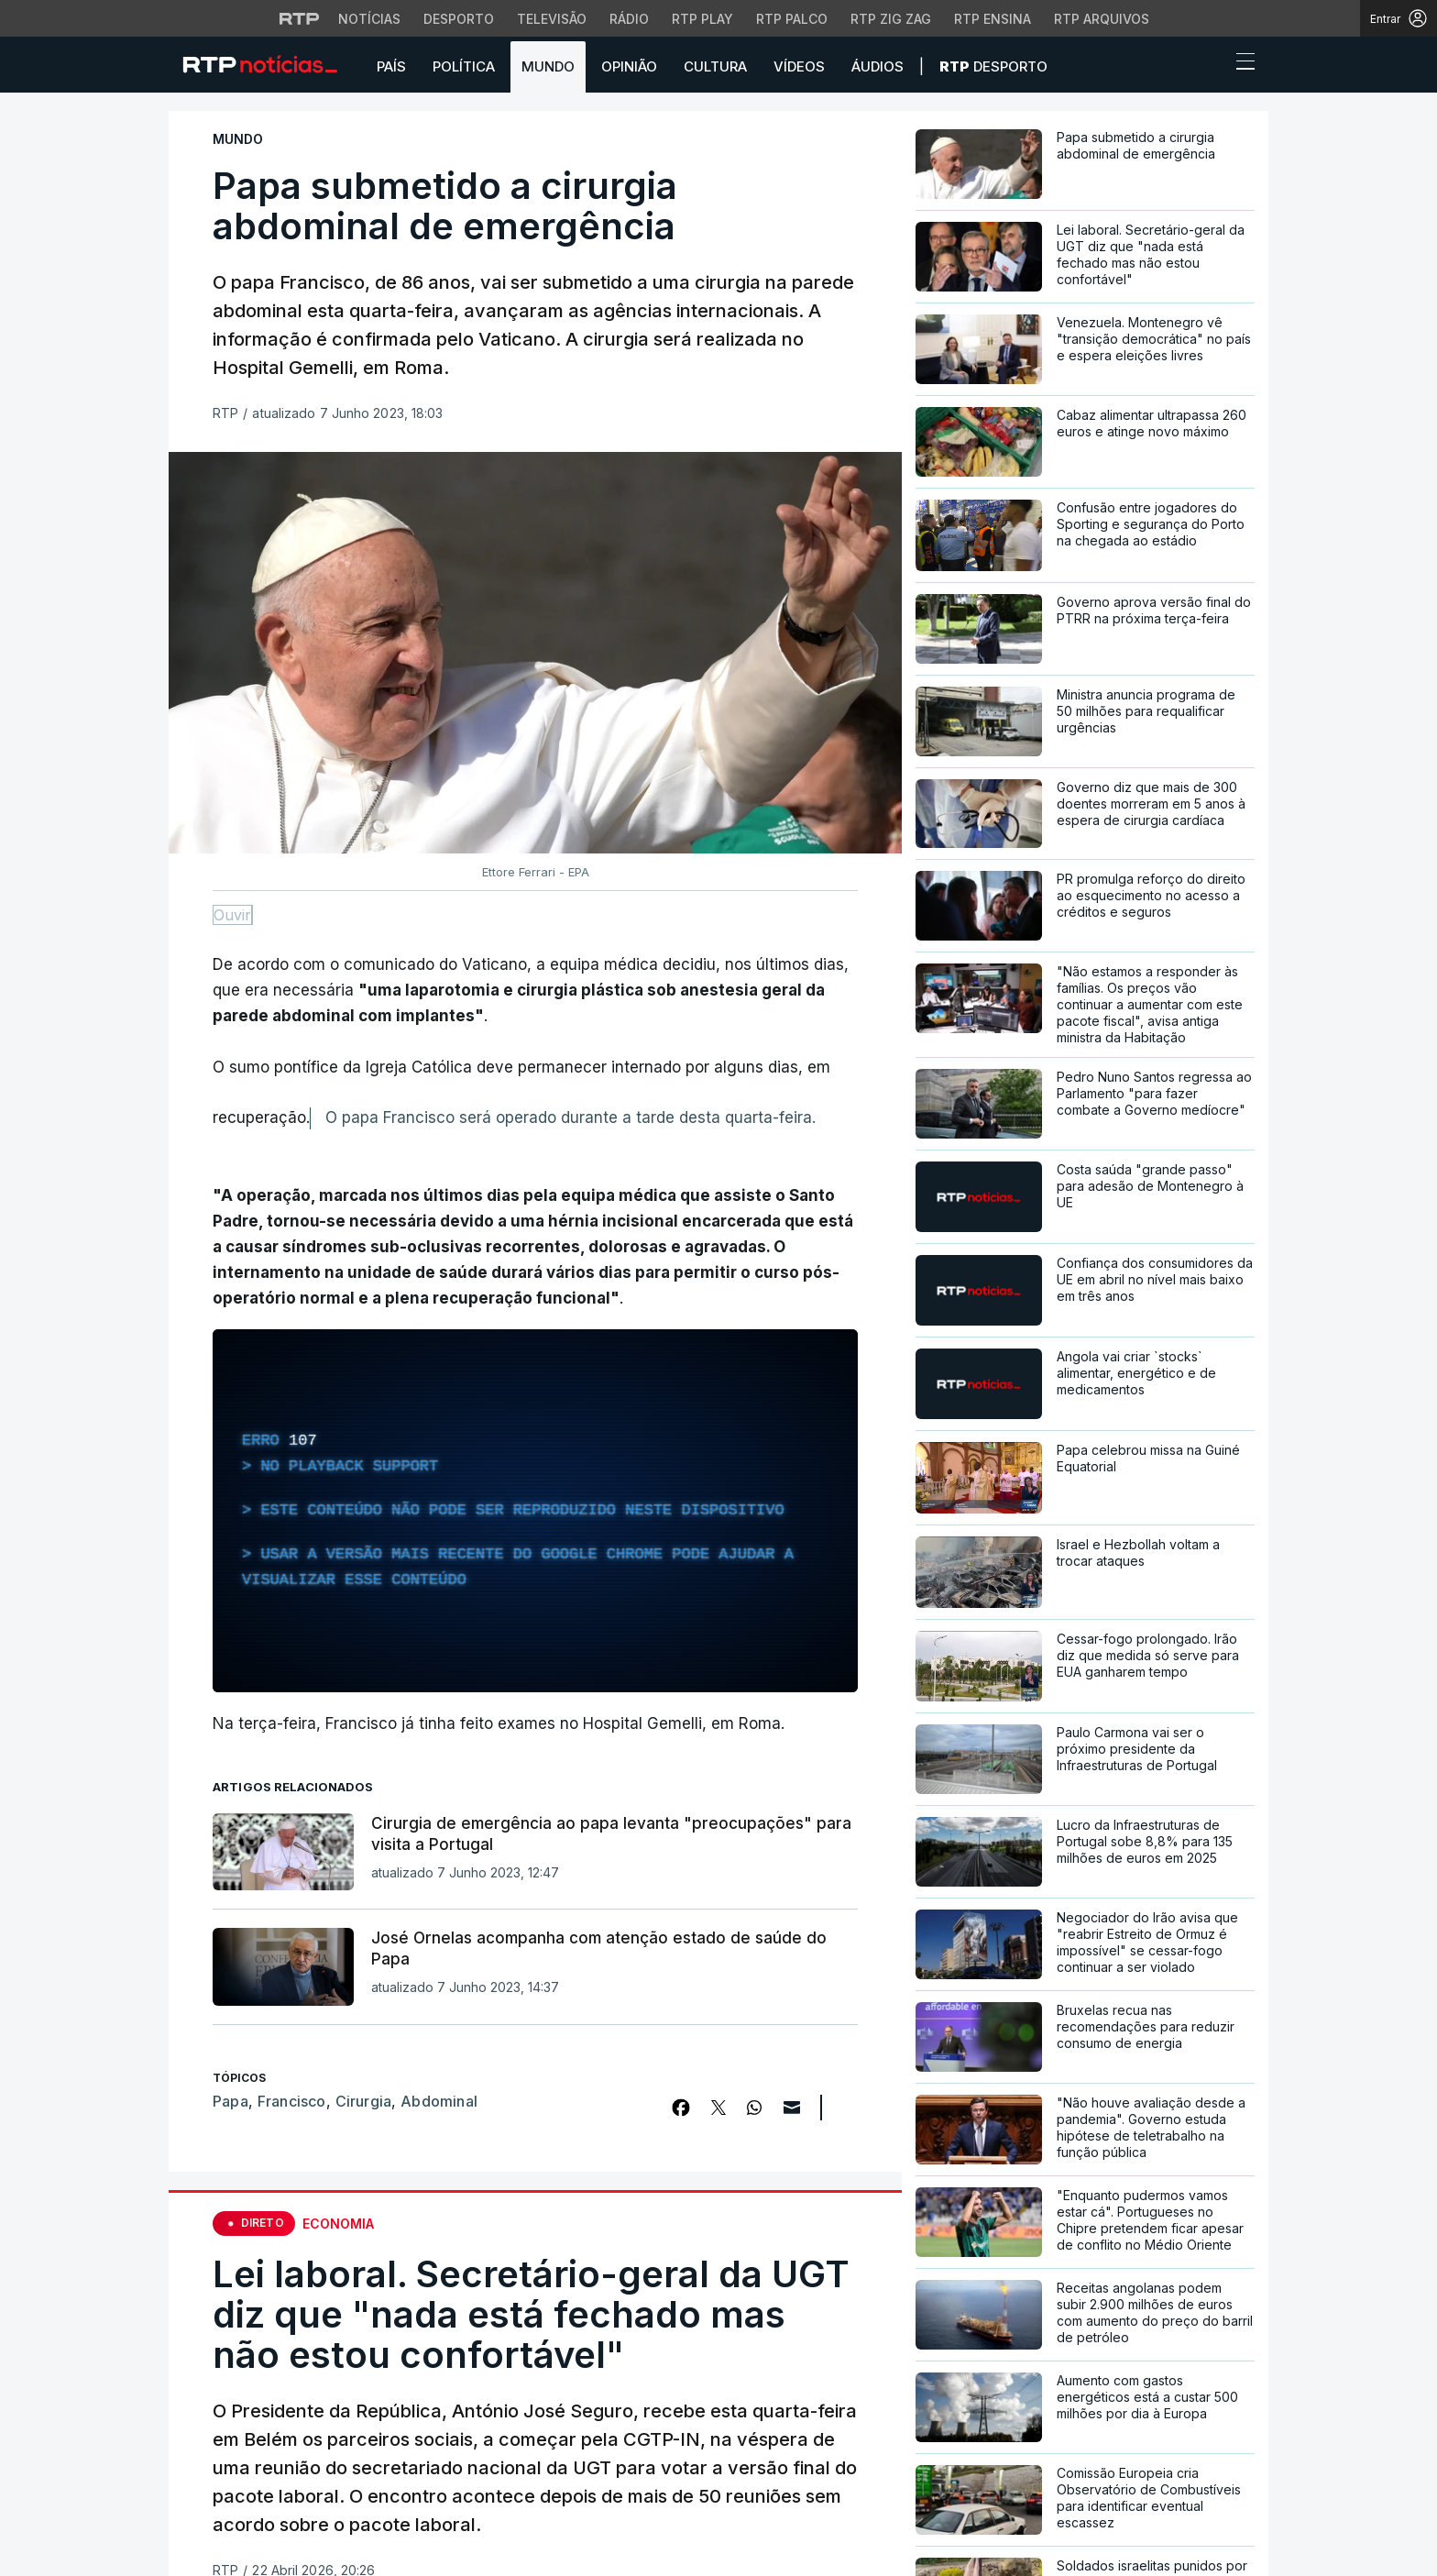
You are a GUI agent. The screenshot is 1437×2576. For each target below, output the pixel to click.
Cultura (715, 66)
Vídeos (799, 66)
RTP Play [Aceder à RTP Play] (702, 19)
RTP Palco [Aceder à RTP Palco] (792, 19)
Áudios (877, 66)
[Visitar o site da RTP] (300, 18)
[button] (1211, 66)
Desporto (993, 66)
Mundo (548, 66)
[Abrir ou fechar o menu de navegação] (1240, 64)
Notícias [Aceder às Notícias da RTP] (369, 19)
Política (464, 66)
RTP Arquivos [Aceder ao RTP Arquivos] (1101, 19)
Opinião (629, 66)
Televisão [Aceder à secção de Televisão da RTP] (552, 19)
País (391, 66)
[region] (535, 1510)
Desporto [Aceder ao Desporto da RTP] (458, 19)
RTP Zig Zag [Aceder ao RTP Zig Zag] (890, 19)
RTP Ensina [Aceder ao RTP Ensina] (992, 19)
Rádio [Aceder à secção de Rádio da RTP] (629, 19)
